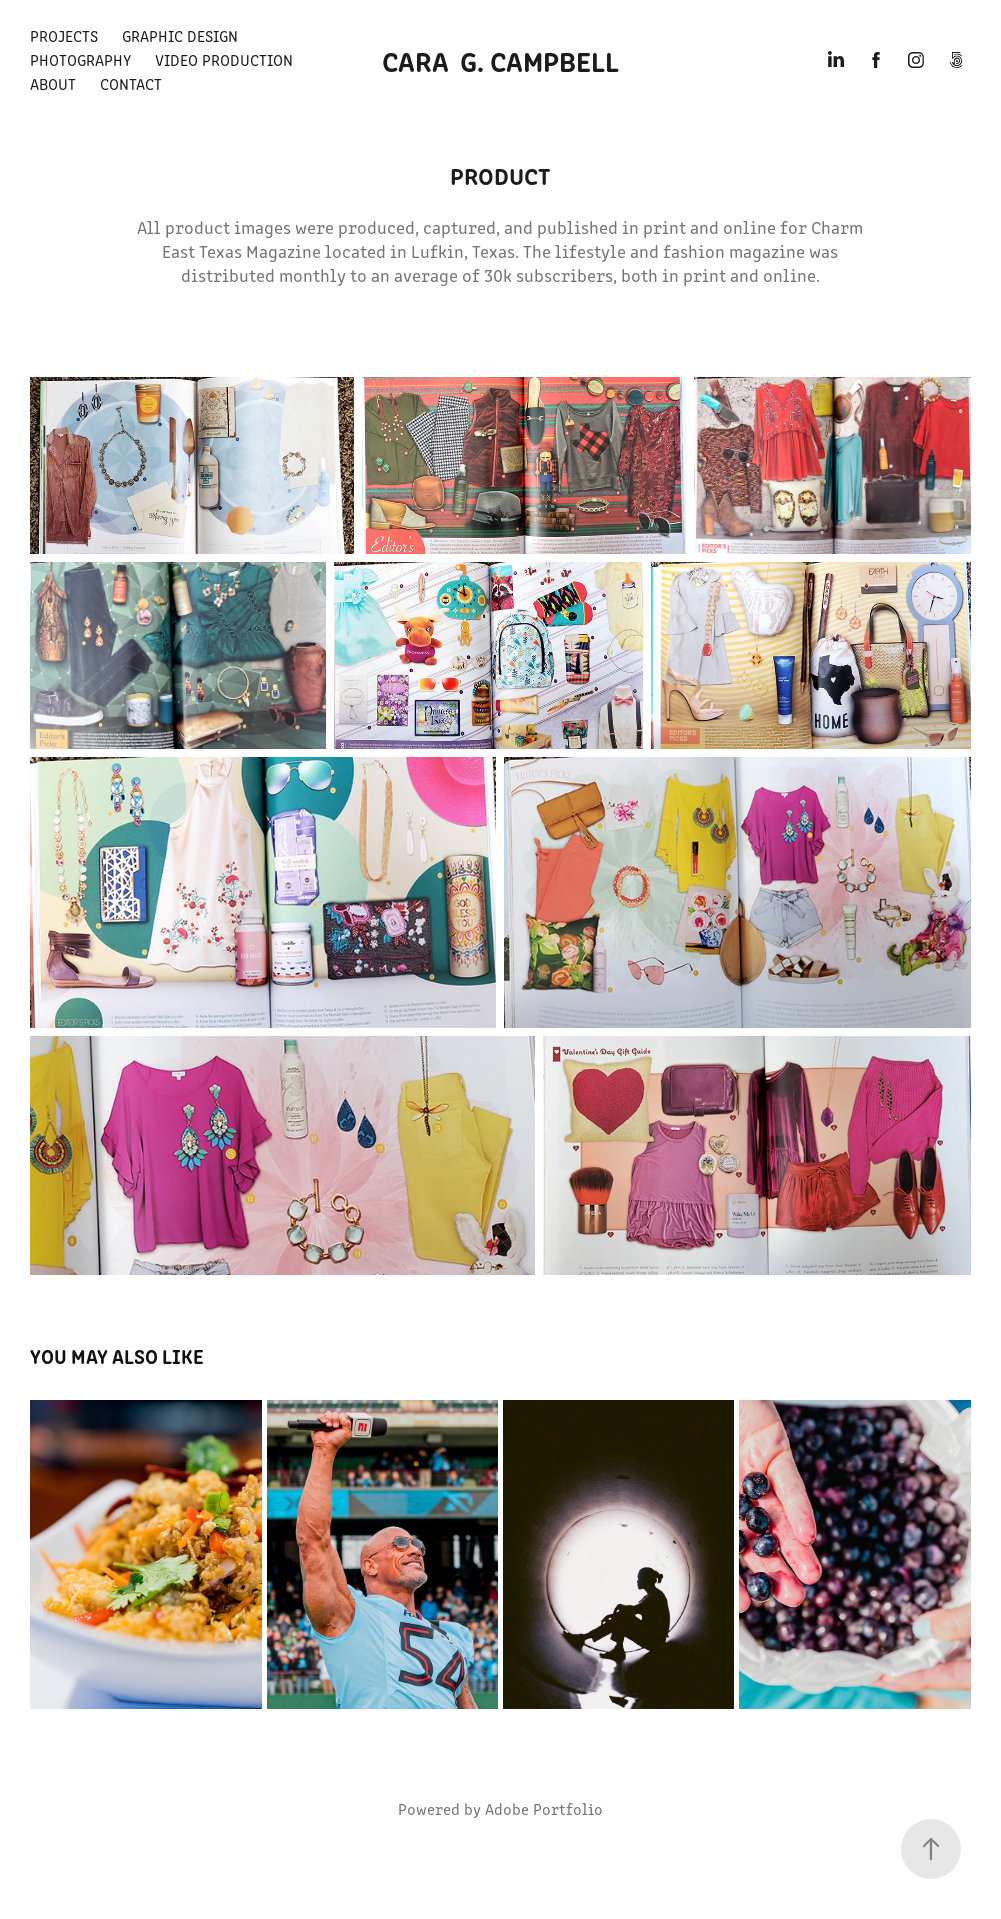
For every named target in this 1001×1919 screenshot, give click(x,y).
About (53, 83)
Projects (64, 35)
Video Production (224, 59)
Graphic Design (180, 35)
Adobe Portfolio (544, 1808)
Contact (131, 83)
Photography (80, 59)
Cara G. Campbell (500, 60)
